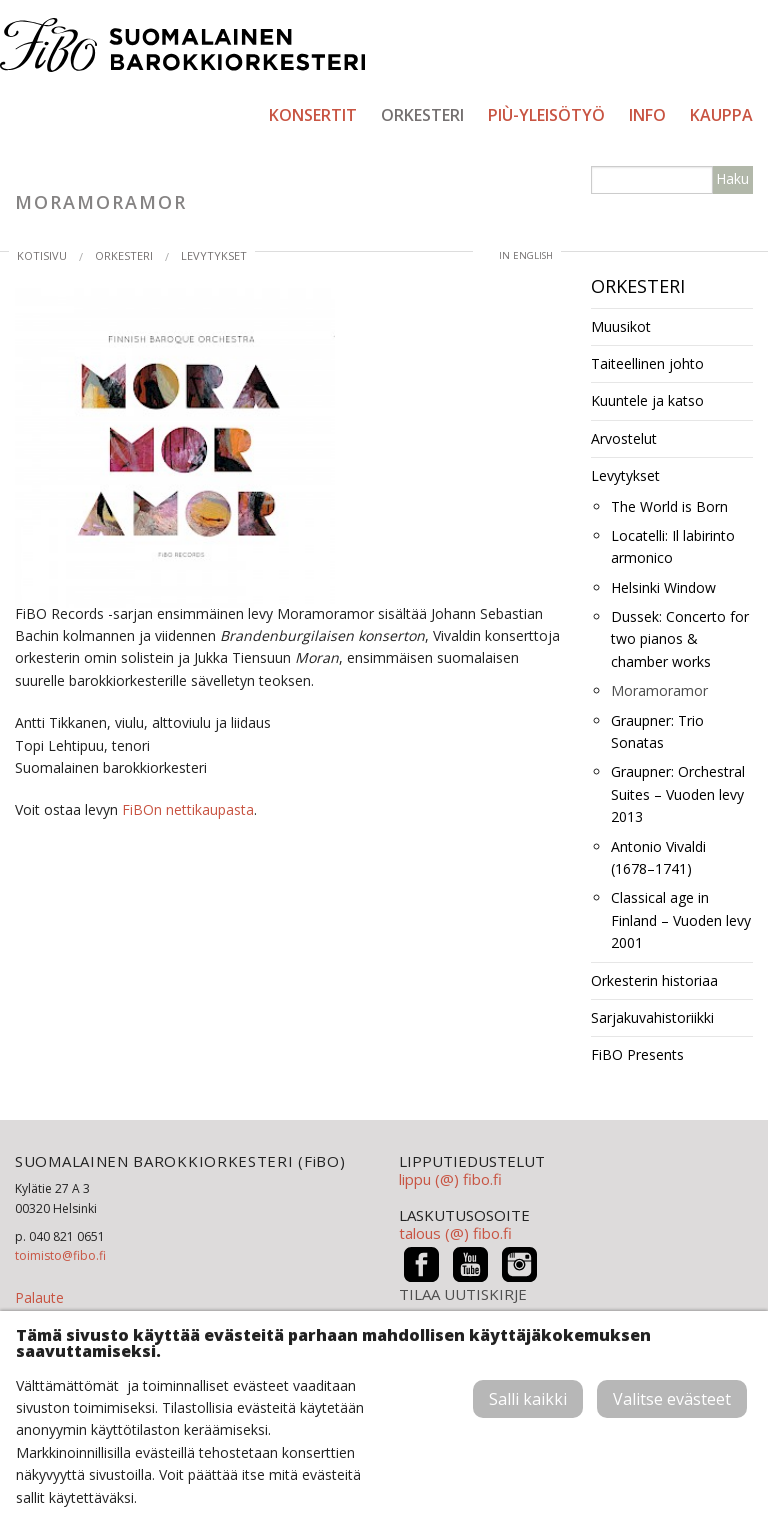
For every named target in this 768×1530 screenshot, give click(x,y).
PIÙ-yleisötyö (546, 115)
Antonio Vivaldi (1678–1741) (658, 857)
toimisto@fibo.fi (60, 1255)
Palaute (39, 1297)
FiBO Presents (637, 1054)
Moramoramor (659, 690)
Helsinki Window (663, 587)
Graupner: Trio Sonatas (657, 731)
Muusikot (621, 326)
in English (526, 255)
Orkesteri (422, 115)
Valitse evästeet (672, 1399)
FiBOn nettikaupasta (188, 809)
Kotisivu (42, 255)
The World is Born (669, 506)
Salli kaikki (528, 1399)
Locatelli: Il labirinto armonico (673, 546)
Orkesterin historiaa (654, 980)
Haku (732, 178)
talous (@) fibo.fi (455, 1233)
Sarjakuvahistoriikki (652, 1017)
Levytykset (214, 255)
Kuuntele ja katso (647, 400)
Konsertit (313, 115)
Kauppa (721, 115)
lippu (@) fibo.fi (450, 1179)
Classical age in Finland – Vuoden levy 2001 (681, 920)
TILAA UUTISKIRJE (463, 1294)
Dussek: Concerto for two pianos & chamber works (680, 639)
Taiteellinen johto (647, 363)
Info (647, 115)
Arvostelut (624, 438)
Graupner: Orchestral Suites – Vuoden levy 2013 (678, 794)
